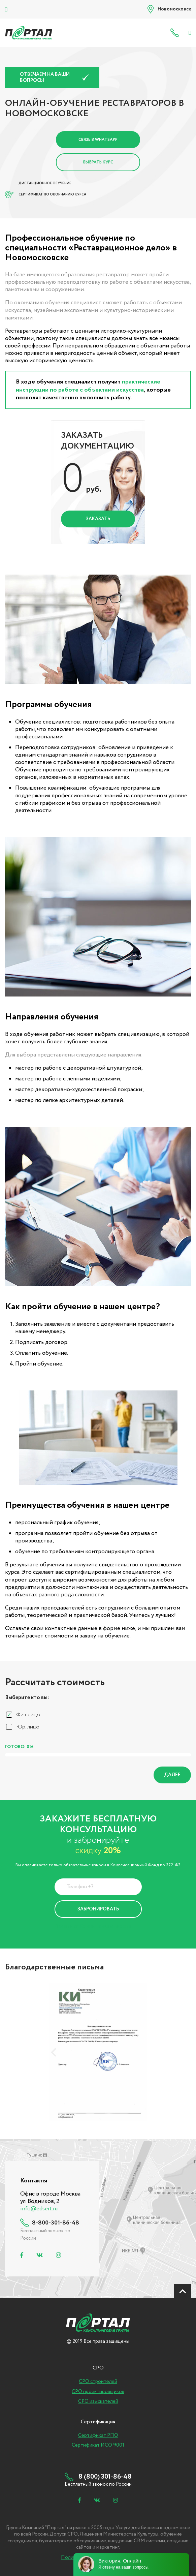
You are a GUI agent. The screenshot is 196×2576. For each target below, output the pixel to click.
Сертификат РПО (98, 2435)
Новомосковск (174, 9)
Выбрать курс (98, 162)
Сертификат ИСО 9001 (98, 2445)
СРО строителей (98, 2381)
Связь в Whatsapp (98, 140)
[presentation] (53, 2052)
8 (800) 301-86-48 (176, 32)
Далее (172, 1775)
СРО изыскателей (98, 2401)
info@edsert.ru (39, 2209)
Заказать (98, 519)
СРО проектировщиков (98, 2391)
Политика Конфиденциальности (93, 1926)
